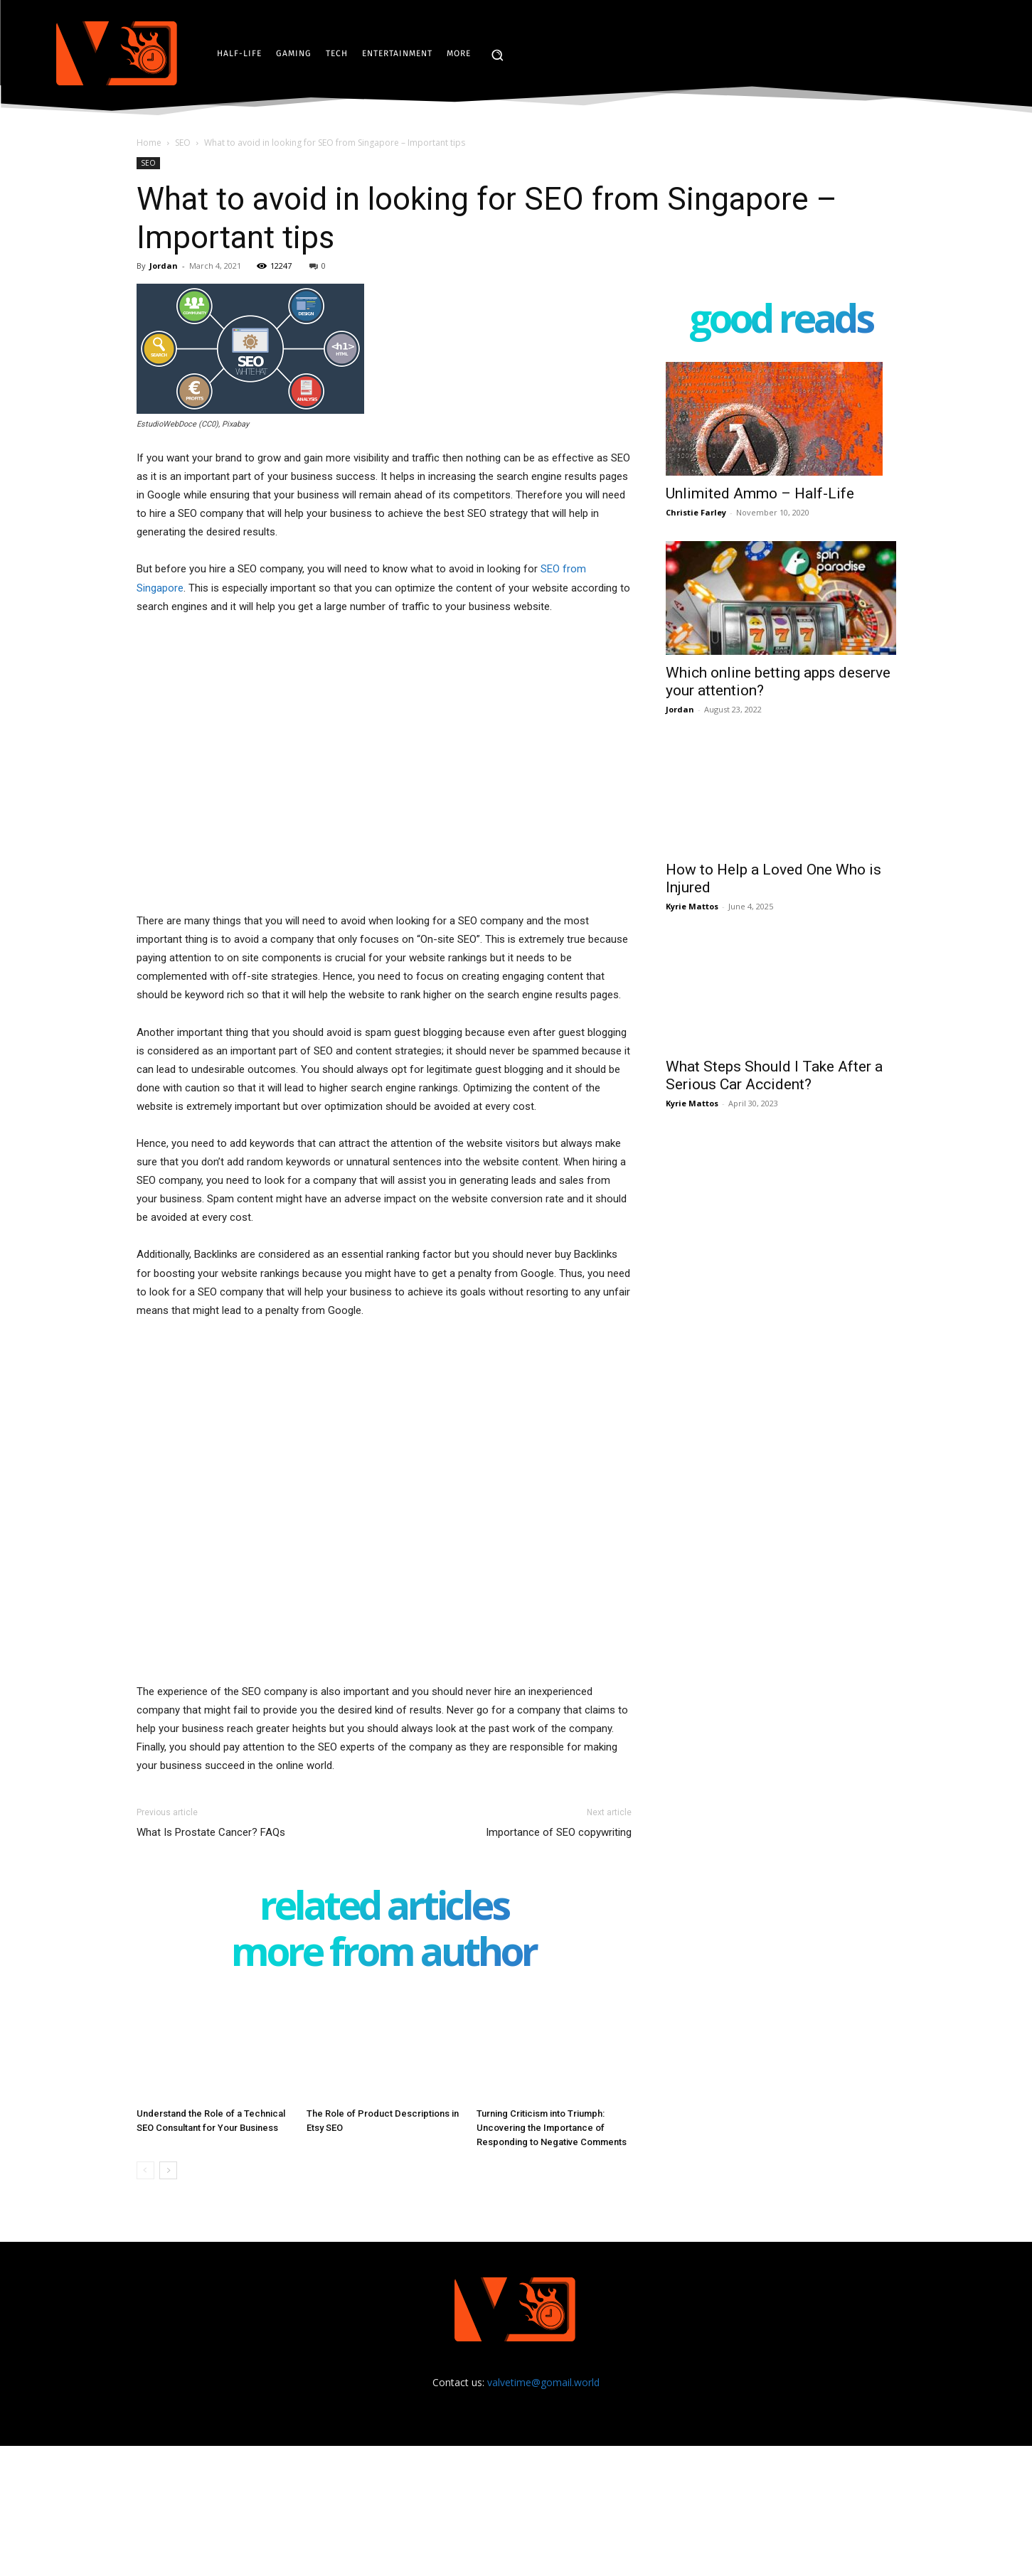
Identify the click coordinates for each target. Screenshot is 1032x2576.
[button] (497, 55)
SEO (183, 143)
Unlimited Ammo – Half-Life (760, 493)
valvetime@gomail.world (543, 2382)
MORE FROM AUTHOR (383, 1954)
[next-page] (168, 2170)
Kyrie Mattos (692, 906)
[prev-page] (145, 2170)
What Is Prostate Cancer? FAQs (211, 1832)
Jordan (163, 265)
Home (149, 143)
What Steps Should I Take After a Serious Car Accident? (774, 1075)
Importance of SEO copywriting (559, 1832)
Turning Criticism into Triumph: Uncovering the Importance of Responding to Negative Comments (552, 2127)
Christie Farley (696, 512)
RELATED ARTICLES (384, 1908)
